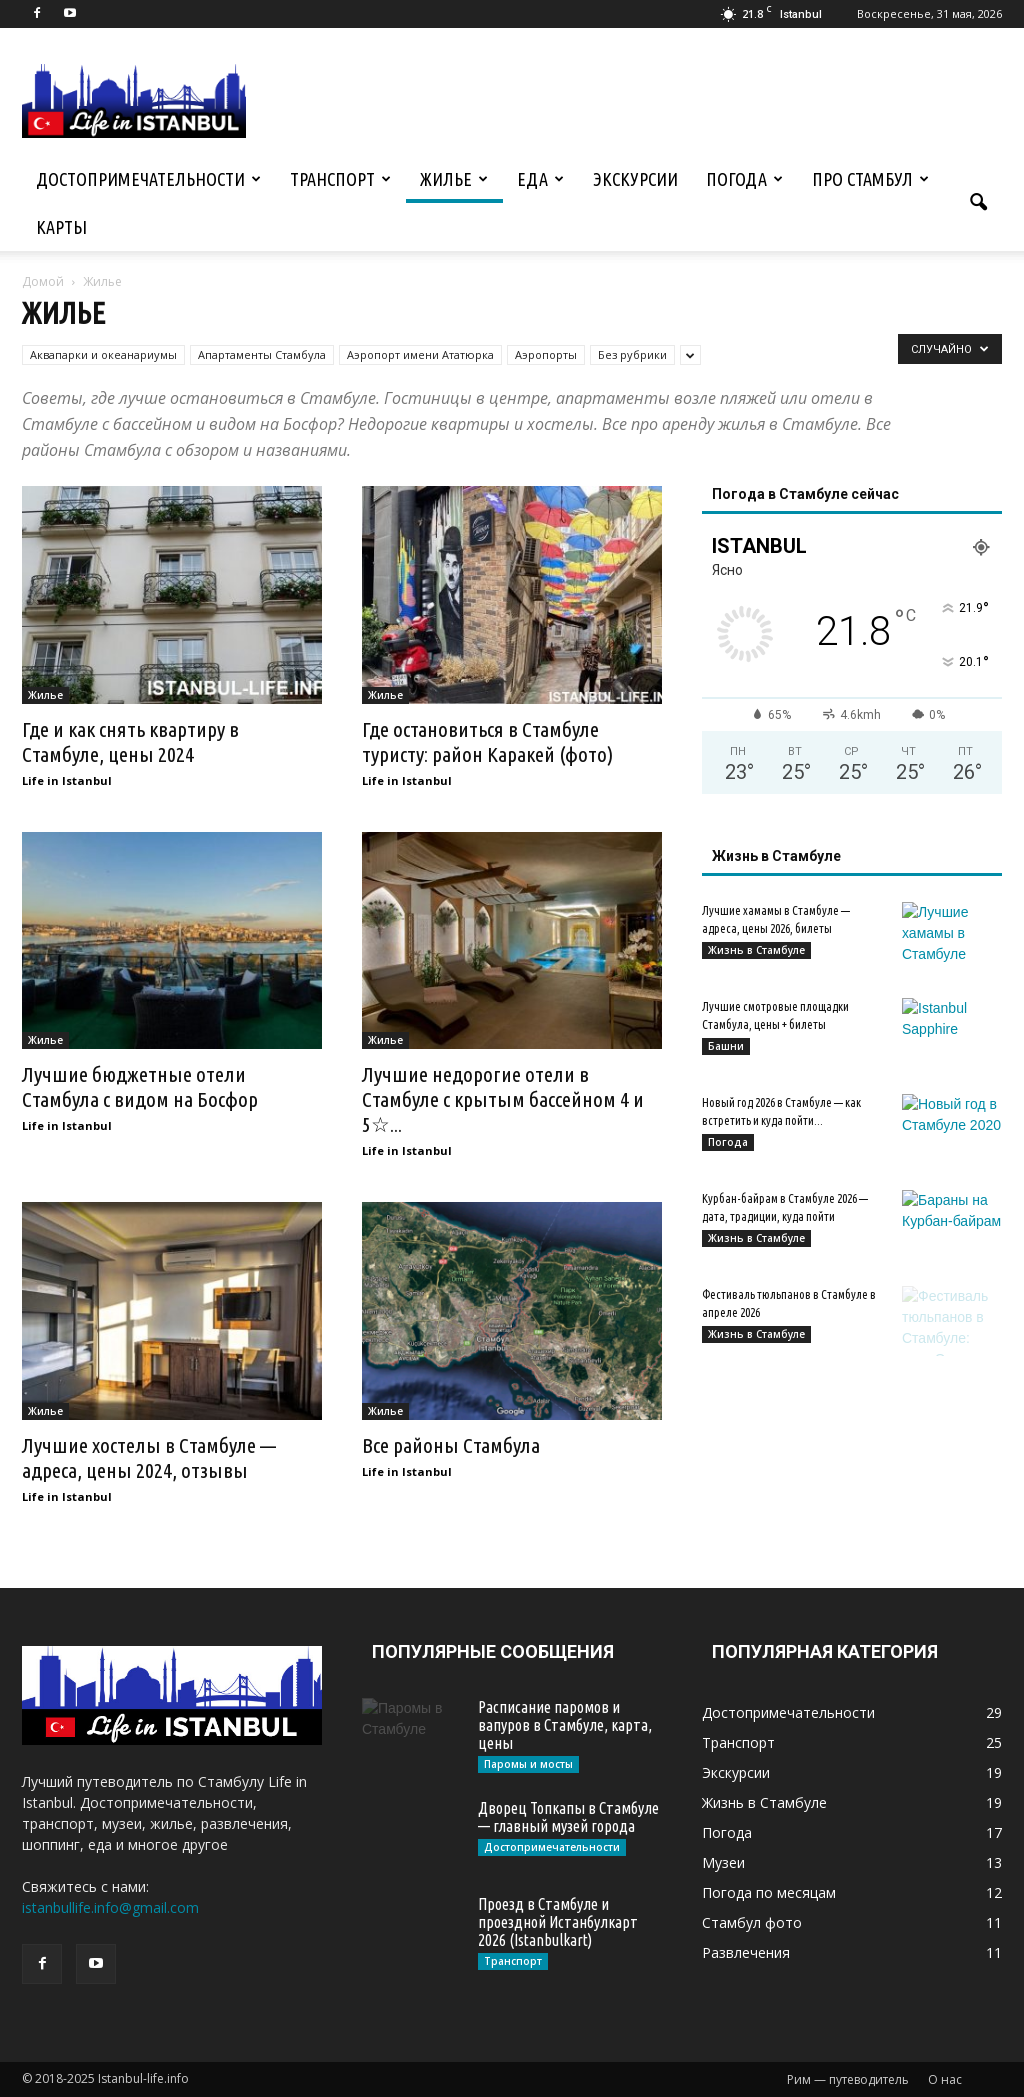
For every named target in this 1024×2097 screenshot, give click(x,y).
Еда (540, 179)
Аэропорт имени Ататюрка (420, 354)
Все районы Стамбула (451, 1445)
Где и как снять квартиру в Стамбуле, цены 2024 (130, 741)
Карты (61, 227)
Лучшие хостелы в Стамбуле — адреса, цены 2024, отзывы (149, 1457)
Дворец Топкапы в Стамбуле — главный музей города (568, 1817)
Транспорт (340, 179)
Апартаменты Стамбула (262, 354)
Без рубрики (632, 354)
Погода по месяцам (769, 1892)
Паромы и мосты (528, 1764)
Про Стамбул (870, 179)
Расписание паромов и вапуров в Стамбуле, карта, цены (565, 1725)
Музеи (723, 1862)
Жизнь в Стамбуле (756, 950)
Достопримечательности (148, 179)
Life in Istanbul (67, 780)
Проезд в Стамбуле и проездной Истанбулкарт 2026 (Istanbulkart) (558, 1922)
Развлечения (746, 1952)
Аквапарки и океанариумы (103, 354)
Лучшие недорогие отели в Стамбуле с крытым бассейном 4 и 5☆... (503, 1099)
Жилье (454, 179)
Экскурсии (635, 179)
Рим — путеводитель (848, 2079)
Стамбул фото (752, 1922)
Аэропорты (546, 354)
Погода (744, 179)
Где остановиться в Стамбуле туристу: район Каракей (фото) (487, 741)
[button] (978, 203)
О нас (945, 2079)
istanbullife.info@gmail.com (110, 1907)
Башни (726, 1046)
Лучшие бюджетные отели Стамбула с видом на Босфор (140, 1086)
